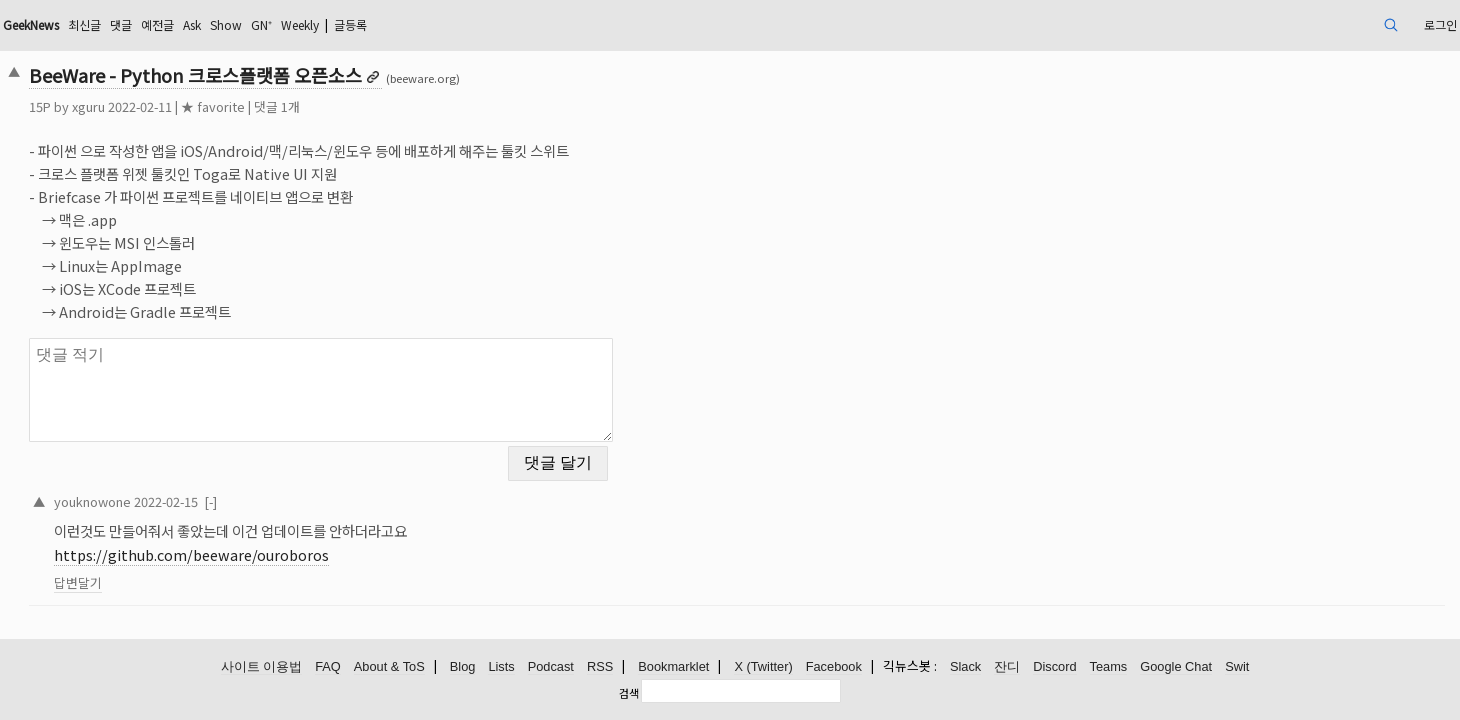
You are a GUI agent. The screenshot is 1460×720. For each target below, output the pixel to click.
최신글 (249, 24)
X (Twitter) (763, 667)
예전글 (332, 24)
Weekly (501, 24)
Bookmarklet (673, 667)
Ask (373, 24)
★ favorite (354, 106)
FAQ (328, 667)
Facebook (834, 667)
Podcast (551, 667)
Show (413, 24)
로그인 (1291, 24)
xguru (229, 106)
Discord (1054, 667)
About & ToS (389, 667)
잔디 (1007, 667)
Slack (965, 667)
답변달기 (219, 570)
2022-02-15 (307, 488)
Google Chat (1176, 667)
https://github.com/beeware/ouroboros (332, 542)
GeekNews (185, 24)
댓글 (291, 24)
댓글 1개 (418, 106)
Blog (463, 667)
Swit (1237, 667)
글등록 (562, 24)
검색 (629, 693)
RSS (600, 667)
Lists (501, 667)
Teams (1109, 667)
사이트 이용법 (262, 667)
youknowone (233, 488)
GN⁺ (454, 24)
